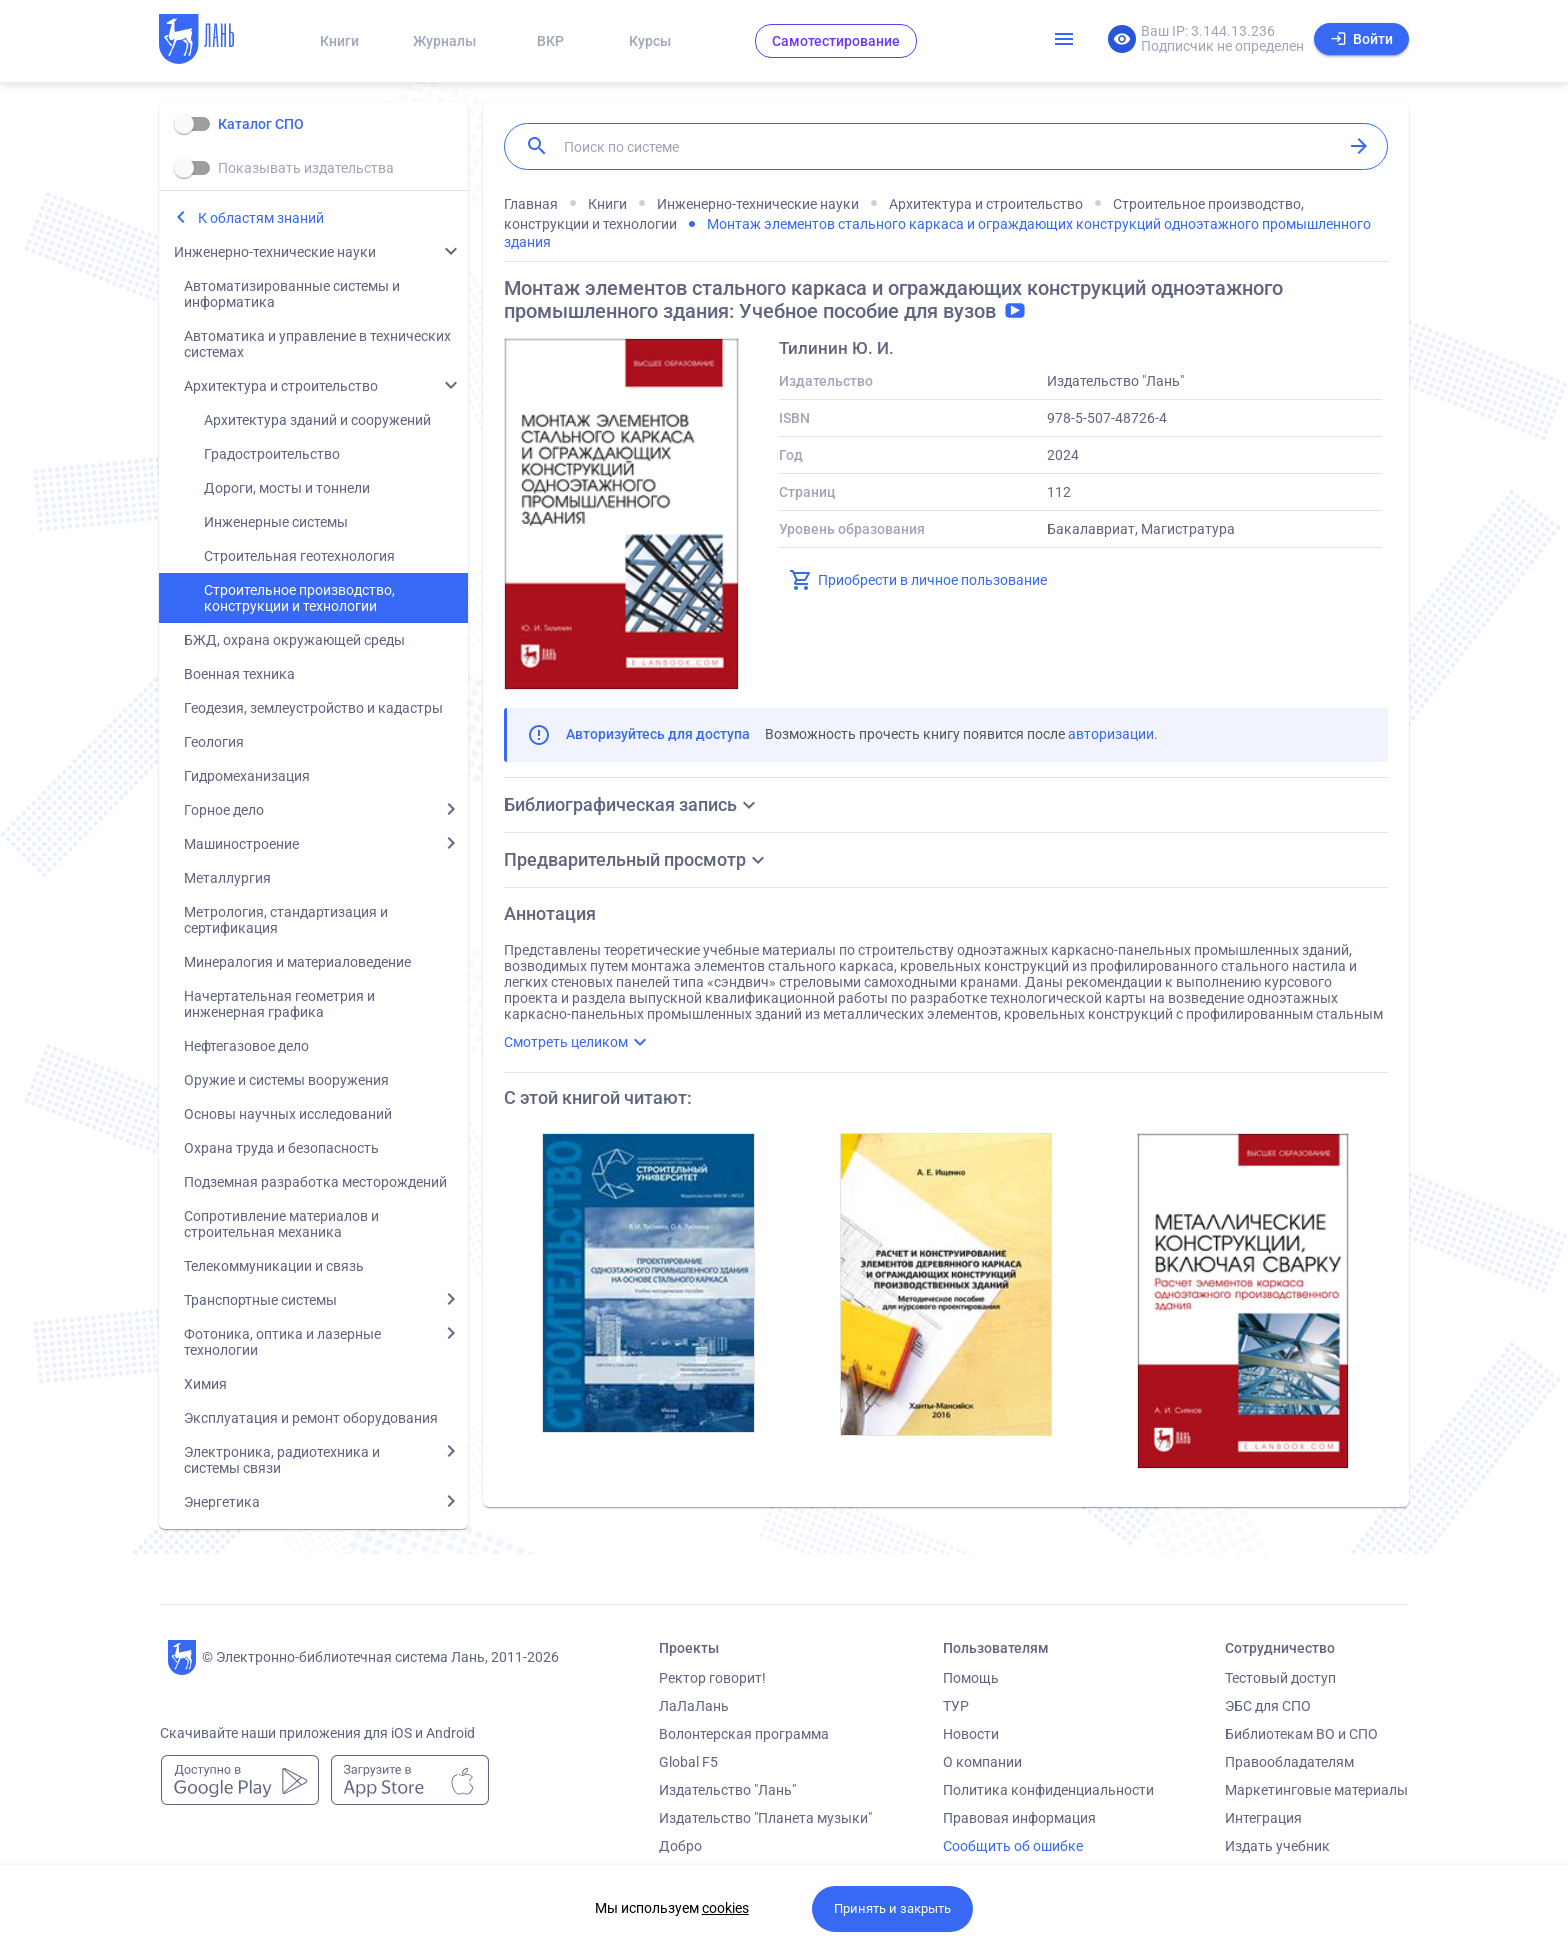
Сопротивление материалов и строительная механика (281, 1224)
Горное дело (224, 810)
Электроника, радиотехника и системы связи (282, 1460)
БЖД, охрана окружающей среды (294, 640)
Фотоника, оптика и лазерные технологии (282, 1342)
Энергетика (222, 1502)
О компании (982, 1762)
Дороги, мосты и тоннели (287, 488)
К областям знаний (261, 218)
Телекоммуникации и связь (274, 1266)
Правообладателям (1289, 1762)
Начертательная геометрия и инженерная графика (279, 1004)
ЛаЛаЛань (694, 1706)
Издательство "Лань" (727, 1790)
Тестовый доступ (1280, 1678)
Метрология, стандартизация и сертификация (286, 920)
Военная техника (239, 674)
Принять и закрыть (892, 1908)
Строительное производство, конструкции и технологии (299, 598)
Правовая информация (1019, 1818)
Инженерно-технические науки (275, 252)
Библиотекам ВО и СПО (1301, 1734)
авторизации (1111, 734)
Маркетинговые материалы (1316, 1790)
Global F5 (688, 1762)
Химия (205, 1384)
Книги (339, 41)
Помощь (971, 1678)
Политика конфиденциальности (1048, 1790)
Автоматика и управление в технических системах (317, 344)
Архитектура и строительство (281, 386)
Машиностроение (241, 844)
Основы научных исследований (288, 1114)
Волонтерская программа (744, 1734)
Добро (680, 1846)
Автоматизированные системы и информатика (292, 294)
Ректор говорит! (712, 1678)
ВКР (550, 41)
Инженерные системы (276, 522)
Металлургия (227, 878)
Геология (214, 742)
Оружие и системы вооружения (286, 1080)
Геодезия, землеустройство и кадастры (313, 708)
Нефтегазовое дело (246, 1046)
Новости (971, 1734)
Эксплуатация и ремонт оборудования (311, 1418)
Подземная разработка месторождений (315, 1182)
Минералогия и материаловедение (297, 962)
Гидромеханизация (247, 776)
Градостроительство (272, 454)
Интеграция (1263, 1818)
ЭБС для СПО (1268, 1706)
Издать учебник (1277, 1846)
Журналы (444, 41)
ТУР (956, 1706)
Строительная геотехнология (299, 556)
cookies (725, 1908)
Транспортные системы (260, 1300)
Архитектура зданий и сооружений (317, 420)
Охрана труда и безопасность (281, 1148)
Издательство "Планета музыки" (765, 1818)
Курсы (650, 41)
